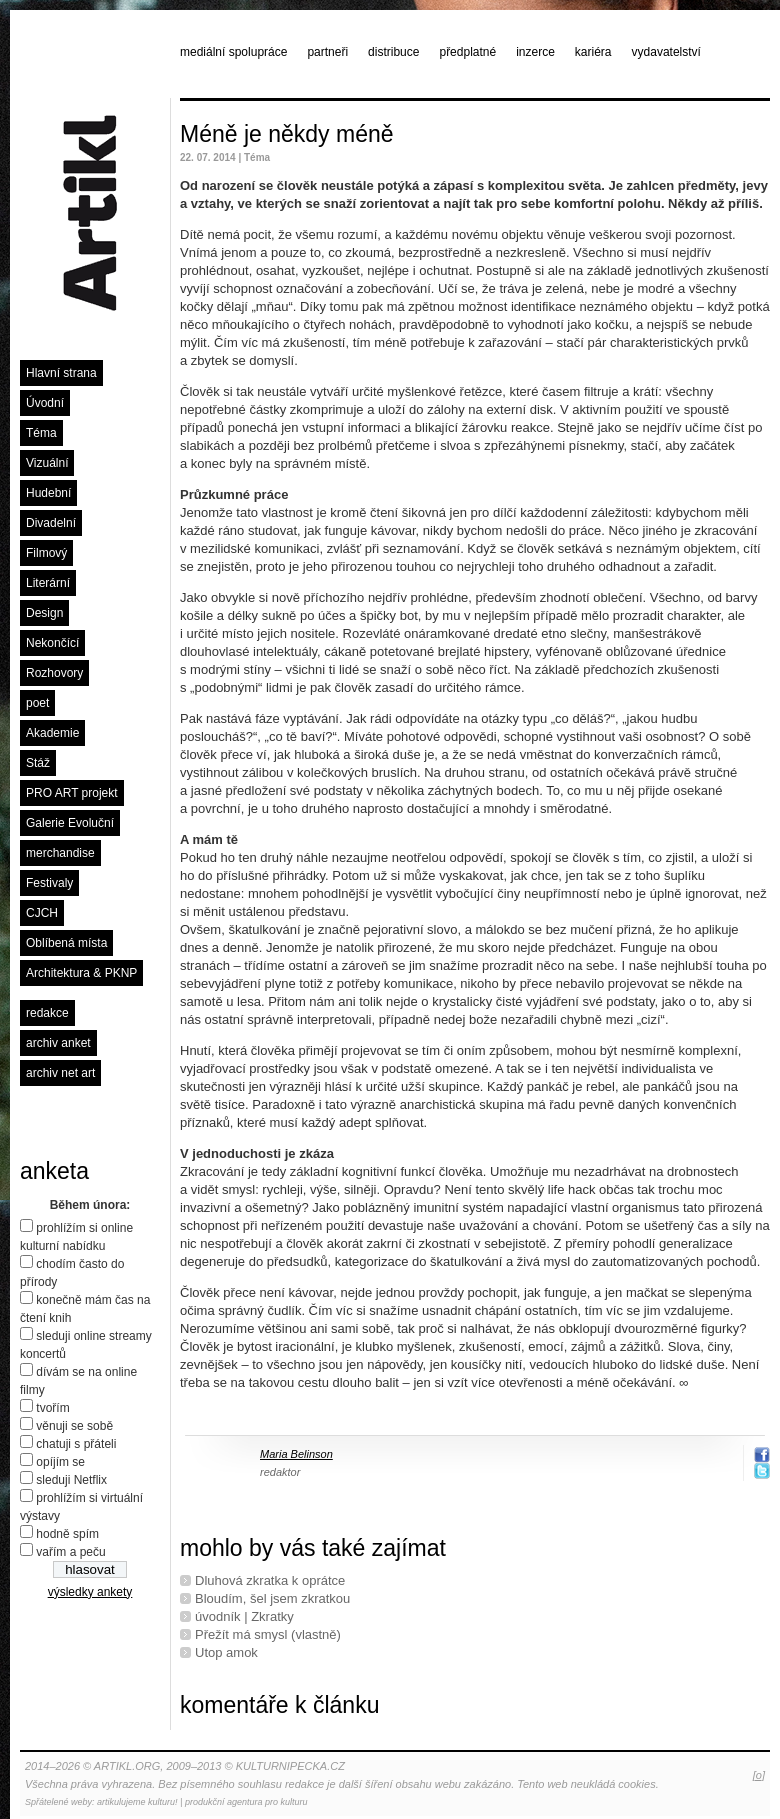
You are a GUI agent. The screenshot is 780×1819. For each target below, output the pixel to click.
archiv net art (60, 1073)
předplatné (467, 52)
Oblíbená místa (66, 943)
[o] (759, 1775)
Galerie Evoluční (70, 823)
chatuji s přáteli (76, 1444)
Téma (41, 433)
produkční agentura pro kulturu (246, 1802)
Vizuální (47, 463)
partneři (327, 52)
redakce (47, 1013)
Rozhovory (54, 673)
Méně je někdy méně (287, 134)
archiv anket (58, 1043)
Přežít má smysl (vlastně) (268, 1634)
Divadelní (51, 523)
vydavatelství (666, 52)
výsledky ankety (90, 1592)
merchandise (60, 853)
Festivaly (49, 883)
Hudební (48, 493)
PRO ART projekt (72, 793)
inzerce (535, 52)
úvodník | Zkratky (244, 1616)
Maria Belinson (296, 1454)
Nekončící (52, 643)
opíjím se (60, 1462)
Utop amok (226, 1652)
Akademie (52, 733)
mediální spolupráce (233, 52)
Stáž (38, 763)
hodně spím (67, 1534)
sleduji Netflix (71, 1480)
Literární (48, 583)
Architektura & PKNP (81, 973)
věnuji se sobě (74, 1426)
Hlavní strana (61, 373)
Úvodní (45, 403)
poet (37, 703)
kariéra (593, 52)
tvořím (52, 1408)
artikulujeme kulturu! (137, 1802)
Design (44, 613)
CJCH (42, 913)
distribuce (393, 52)
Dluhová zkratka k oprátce (270, 1580)
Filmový (46, 553)
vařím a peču (70, 1552)
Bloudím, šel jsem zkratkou (272, 1598)
